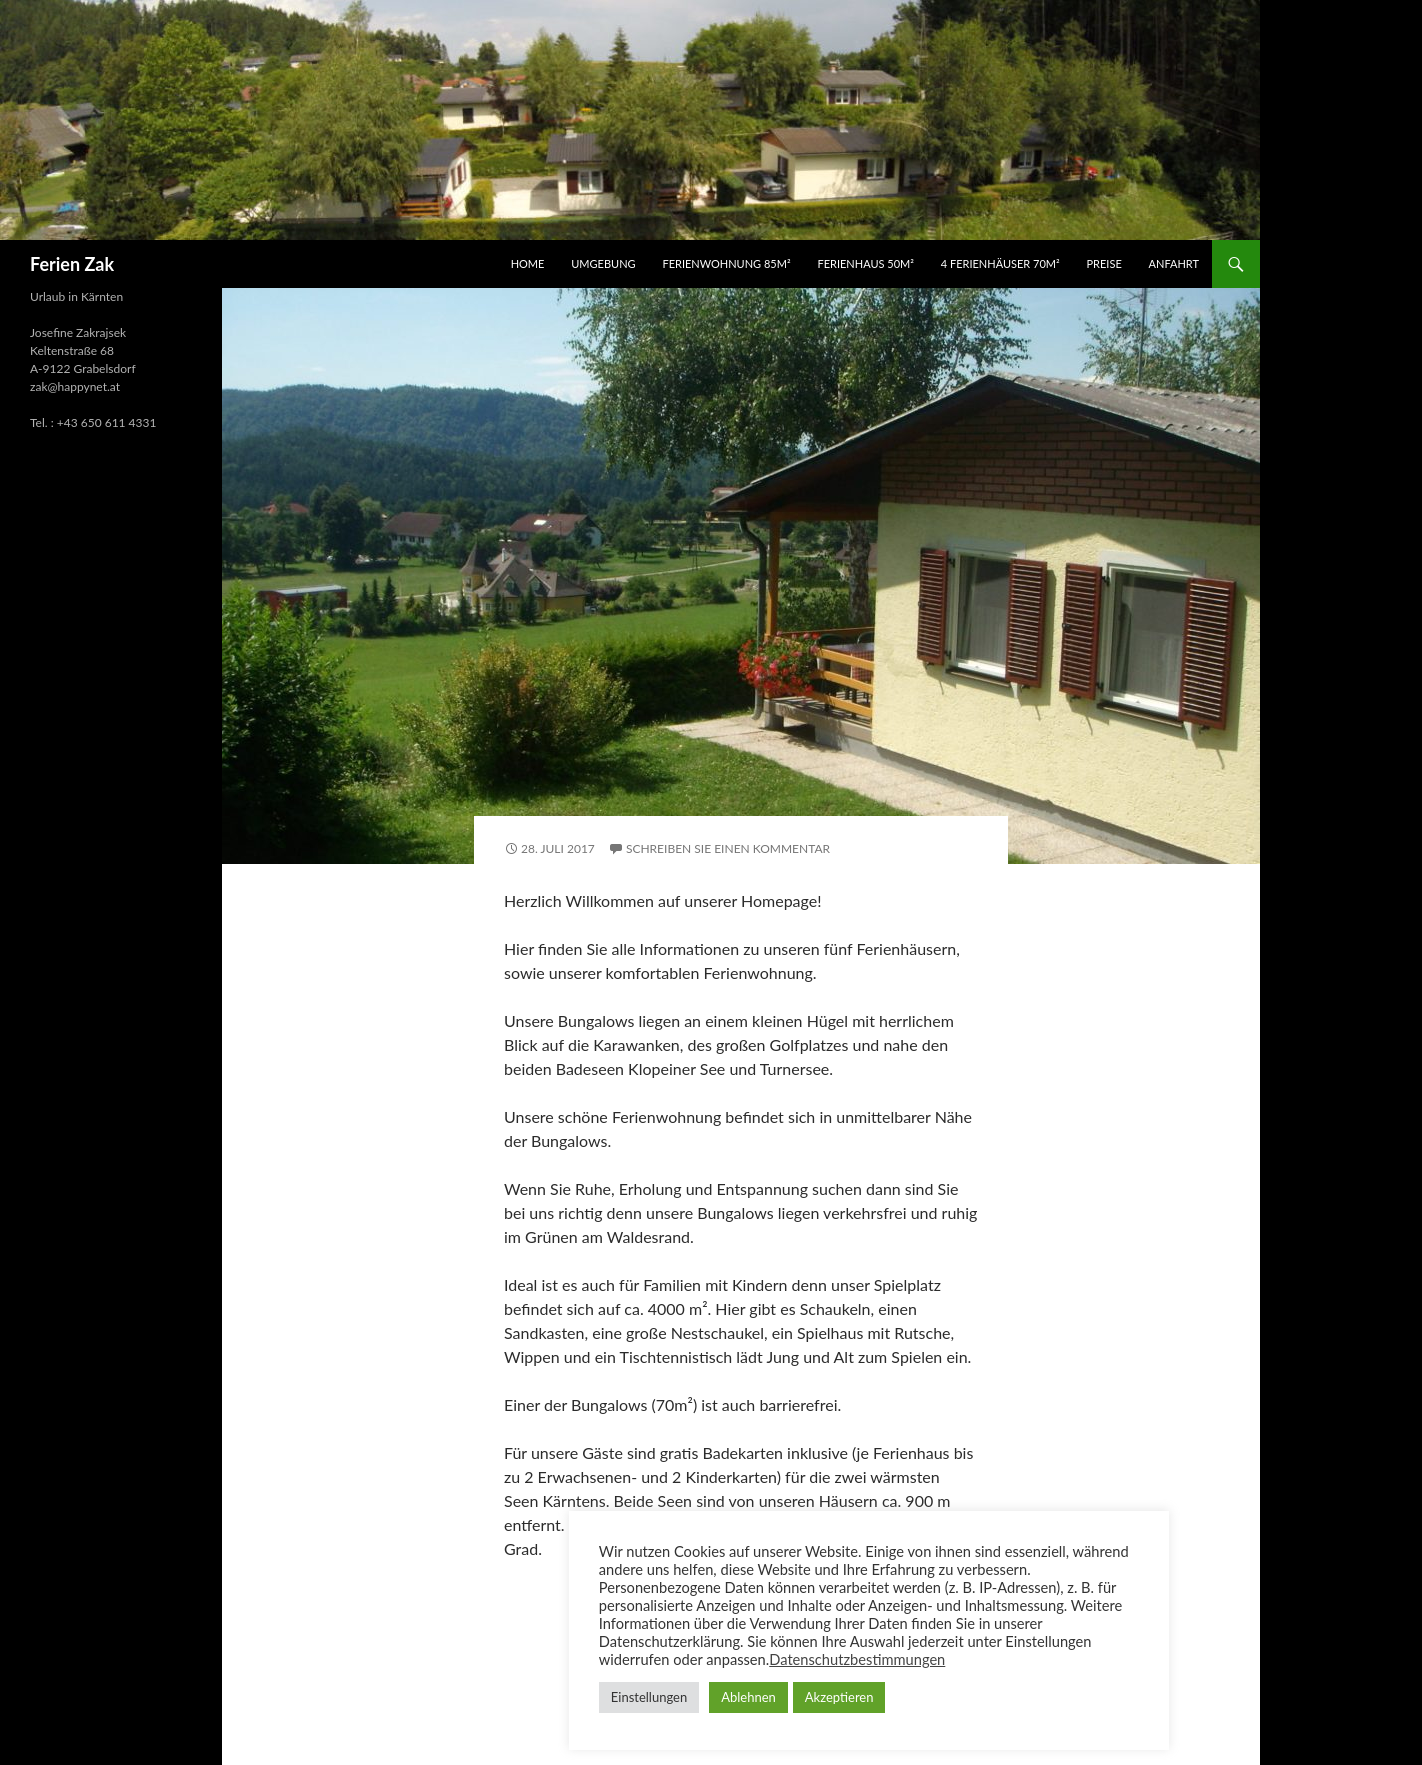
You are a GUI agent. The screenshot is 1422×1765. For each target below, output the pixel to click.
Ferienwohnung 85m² (726, 263)
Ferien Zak (72, 264)
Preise (1104, 263)
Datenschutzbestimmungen (857, 1659)
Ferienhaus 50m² (865, 263)
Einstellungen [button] (649, 1697)
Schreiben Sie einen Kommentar (728, 848)
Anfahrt (1174, 263)
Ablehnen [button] (748, 1697)
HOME (528, 263)
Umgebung (603, 263)
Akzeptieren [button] (839, 1697)
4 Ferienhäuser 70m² (1000, 263)
